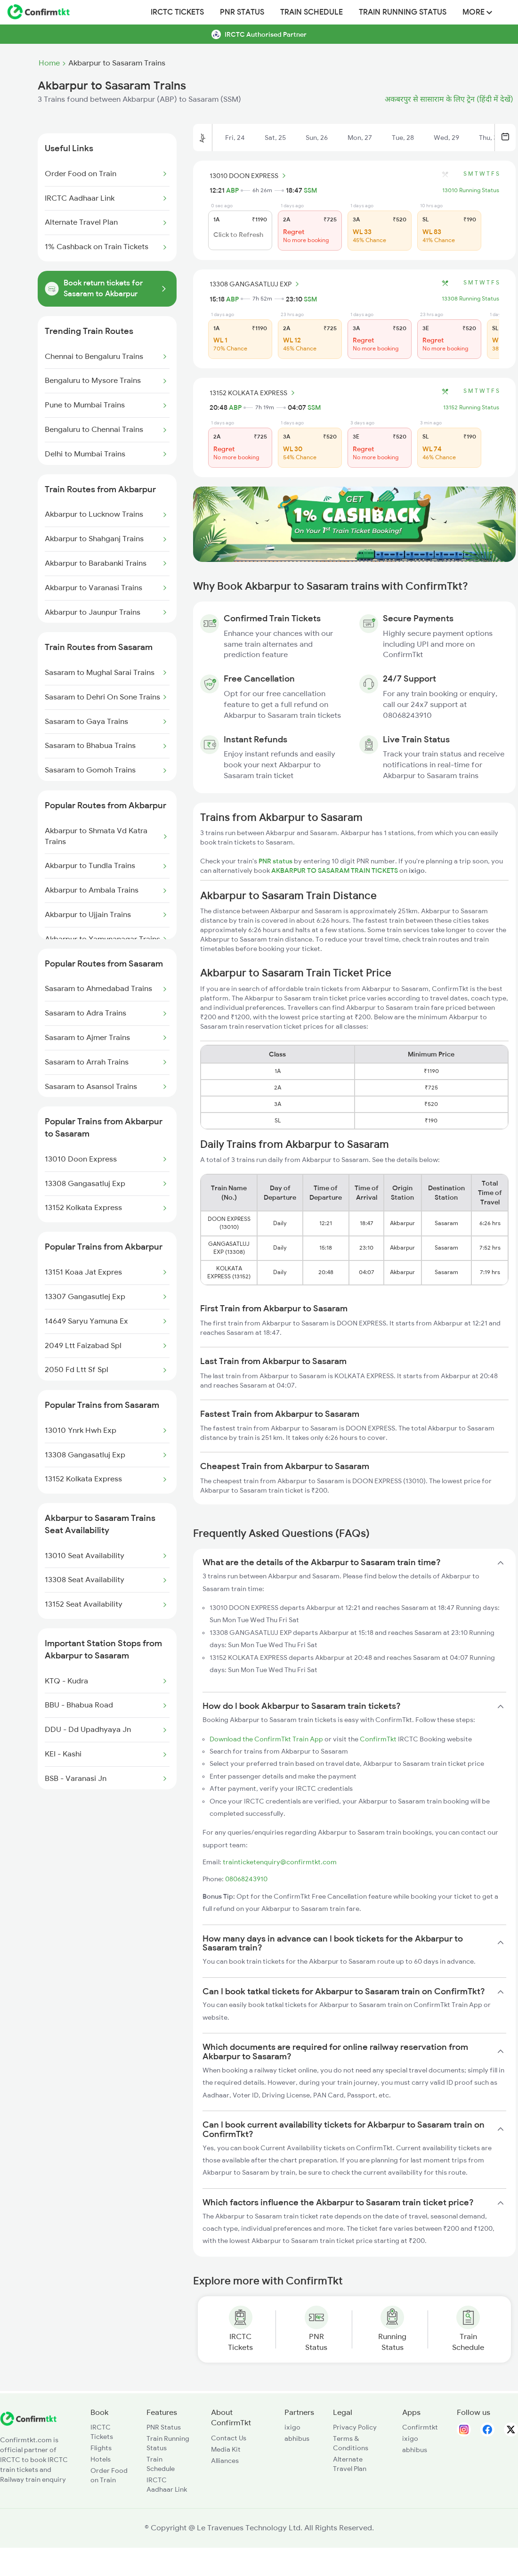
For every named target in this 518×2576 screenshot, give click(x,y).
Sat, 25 (275, 137)
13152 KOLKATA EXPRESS (254, 393)
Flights (101, 2448)
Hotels (100, 2459)
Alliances (225, 2460)
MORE (477, 12)
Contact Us (228, 2438)
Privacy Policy (355, 2427)
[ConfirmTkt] (28, 2423)
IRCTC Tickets (177, 12)
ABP (232, 190)
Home (49, 63)
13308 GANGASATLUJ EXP (256, 284)
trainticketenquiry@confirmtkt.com (280, 1862)
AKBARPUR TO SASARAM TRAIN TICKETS (335, 870)
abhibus (296, 2438)
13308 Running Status (470, 298)
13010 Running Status (470, 190)
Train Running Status (402, 12)
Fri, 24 (235, 137)
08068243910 (246, 1879)
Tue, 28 (403, 137)
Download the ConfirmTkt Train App (266, 1739)
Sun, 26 (317, 137)
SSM (310, 190)
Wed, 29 (446, 137)
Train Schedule (311, 12)
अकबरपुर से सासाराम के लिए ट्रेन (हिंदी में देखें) (449, 99)
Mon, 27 (360, 137)
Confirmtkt (420, 2427)
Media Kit (226, 2449)
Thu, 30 (490, 137)
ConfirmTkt (378, 1739)
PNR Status (242, 12)
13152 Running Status (471, 407)
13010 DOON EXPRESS (249, 175)
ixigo (292, 2427)
